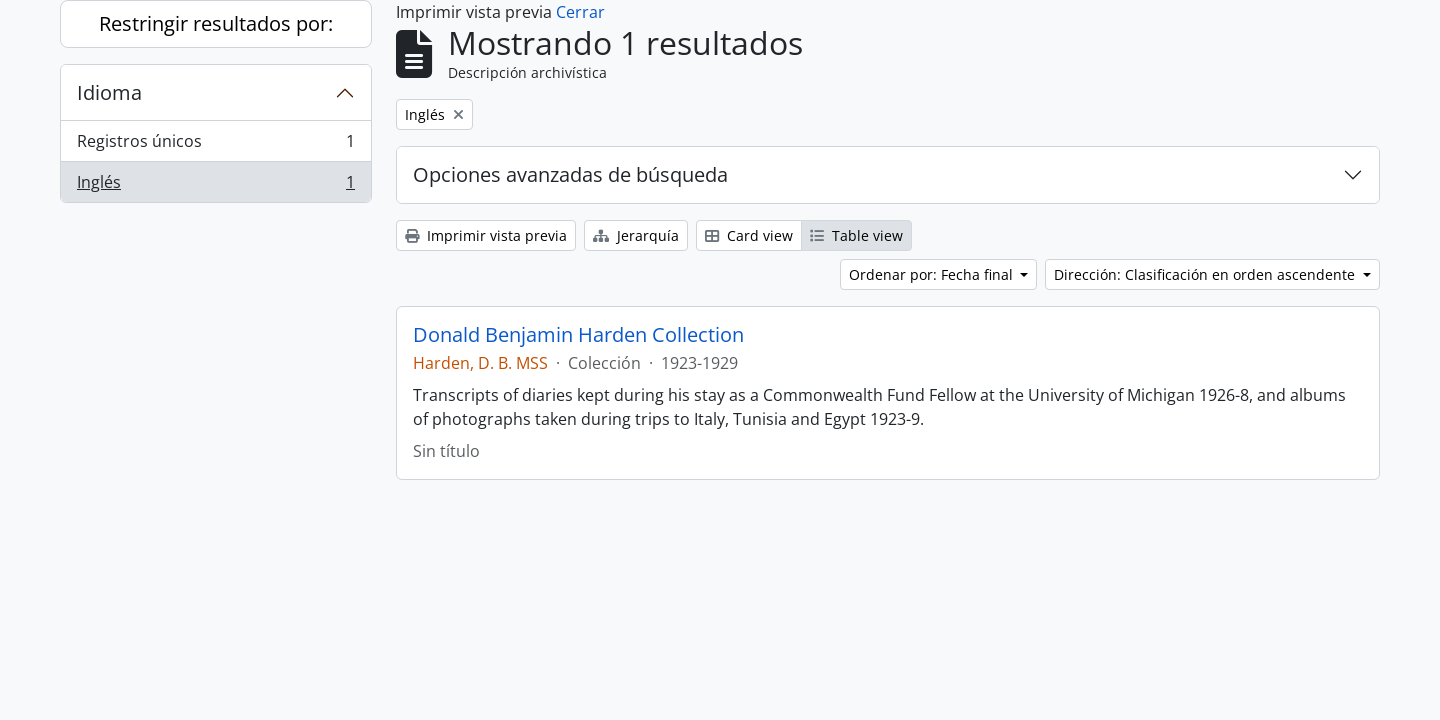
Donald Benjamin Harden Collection (578, 335)
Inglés (215, 186)
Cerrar (580, 12)
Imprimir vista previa (486, 235)
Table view (856, 235)
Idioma (109, 92)
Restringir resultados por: (216, 23)
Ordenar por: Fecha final (933, 274)
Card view (749, 235)
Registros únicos (215, 145)
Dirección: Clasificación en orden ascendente (1206, 274)
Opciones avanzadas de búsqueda (570, 174)
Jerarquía (636, 235)
